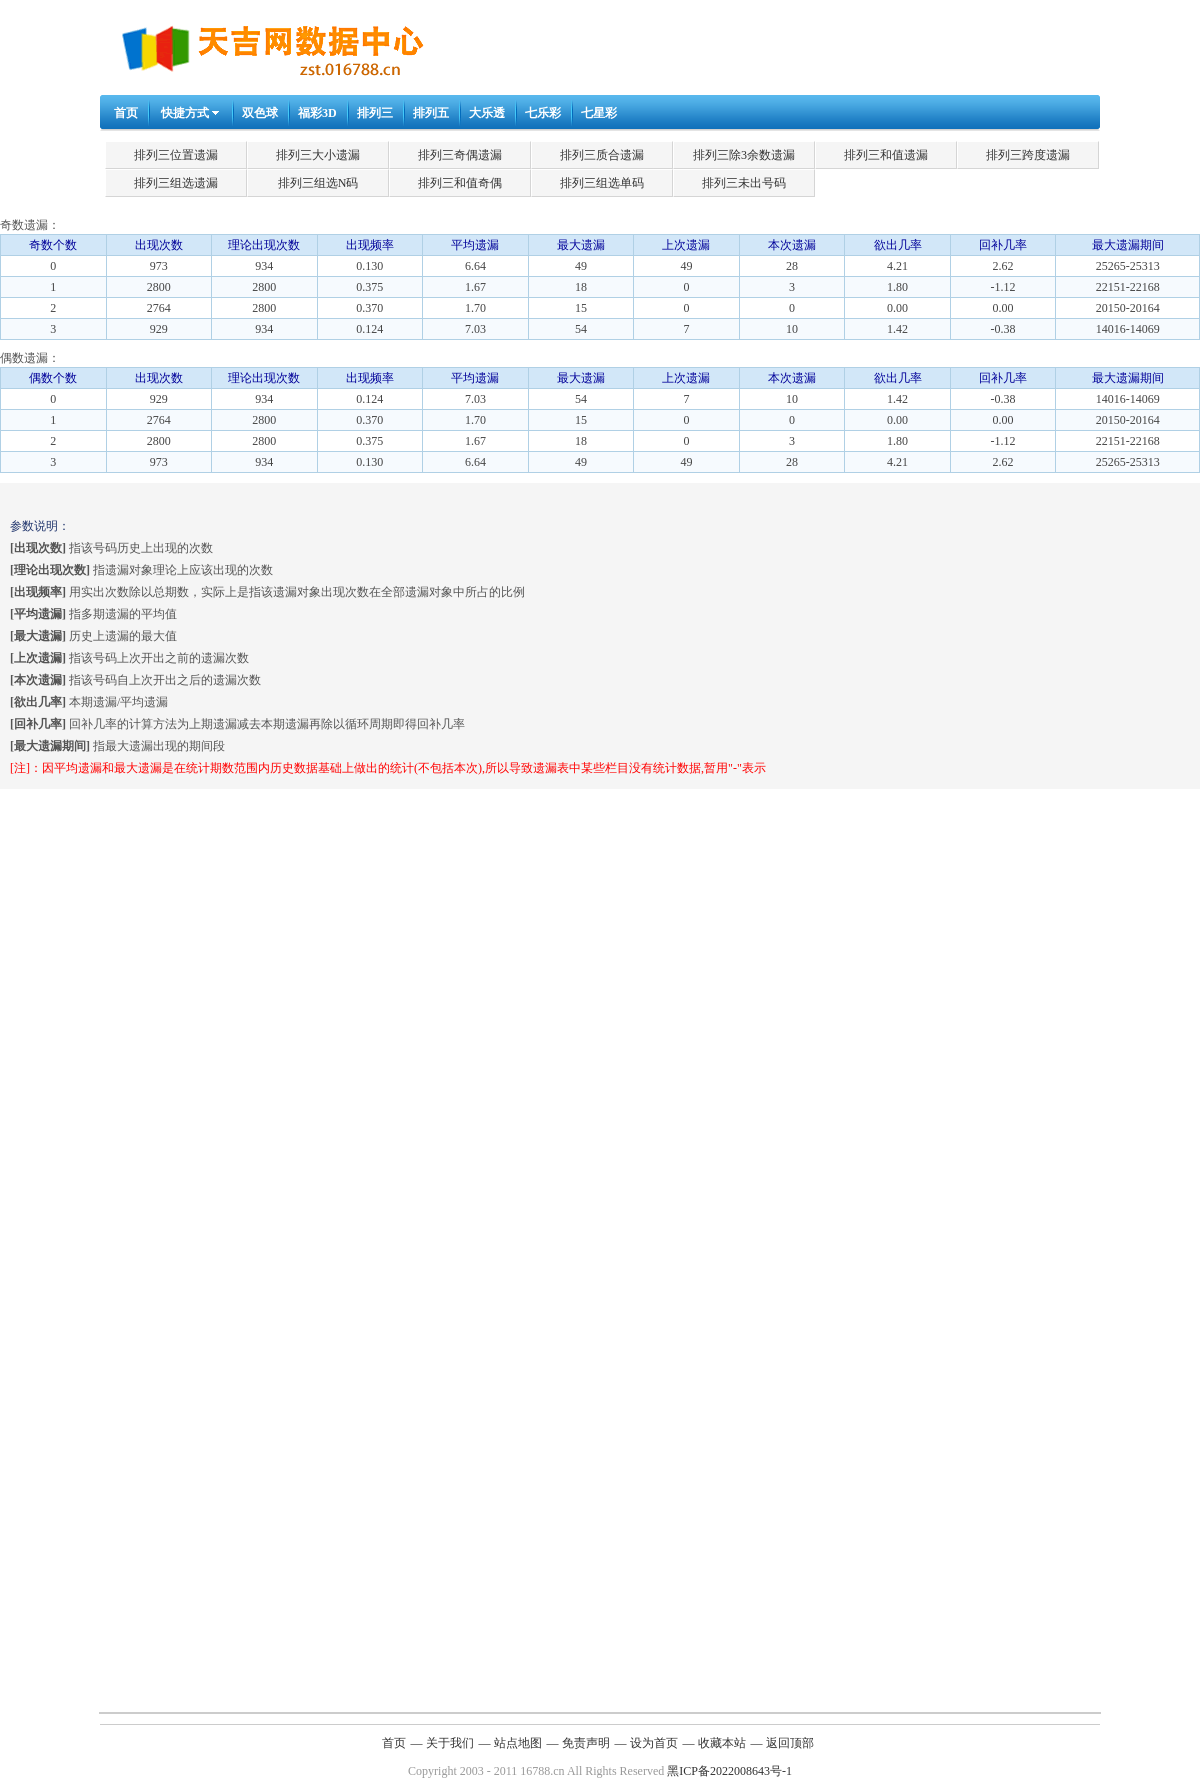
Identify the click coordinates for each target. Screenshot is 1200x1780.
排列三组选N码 (318, 183)
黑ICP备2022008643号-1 (729, 1771)
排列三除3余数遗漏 (744, 155)
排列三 (375, 113)
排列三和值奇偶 (460, 183)
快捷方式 (185, 113)
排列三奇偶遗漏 (460, 155)
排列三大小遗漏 (318, 155)
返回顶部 (790, 1743)
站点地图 (518, 1743)
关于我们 (450, 1743)
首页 (126, 113)
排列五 (431, 113)
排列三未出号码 (744, 183)
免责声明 (586, 1743)
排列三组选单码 (602, 183)
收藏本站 (722, 1743)
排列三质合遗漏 (602, 155)
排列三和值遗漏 (886, 155)
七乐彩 (543, 113)
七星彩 (599, 113)
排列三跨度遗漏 (1028, 155)
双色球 (260, 113)
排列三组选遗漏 (176, 183)
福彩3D (317, 113)
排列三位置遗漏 (176, 155)
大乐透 (487, 113)
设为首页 (654, 1743)
